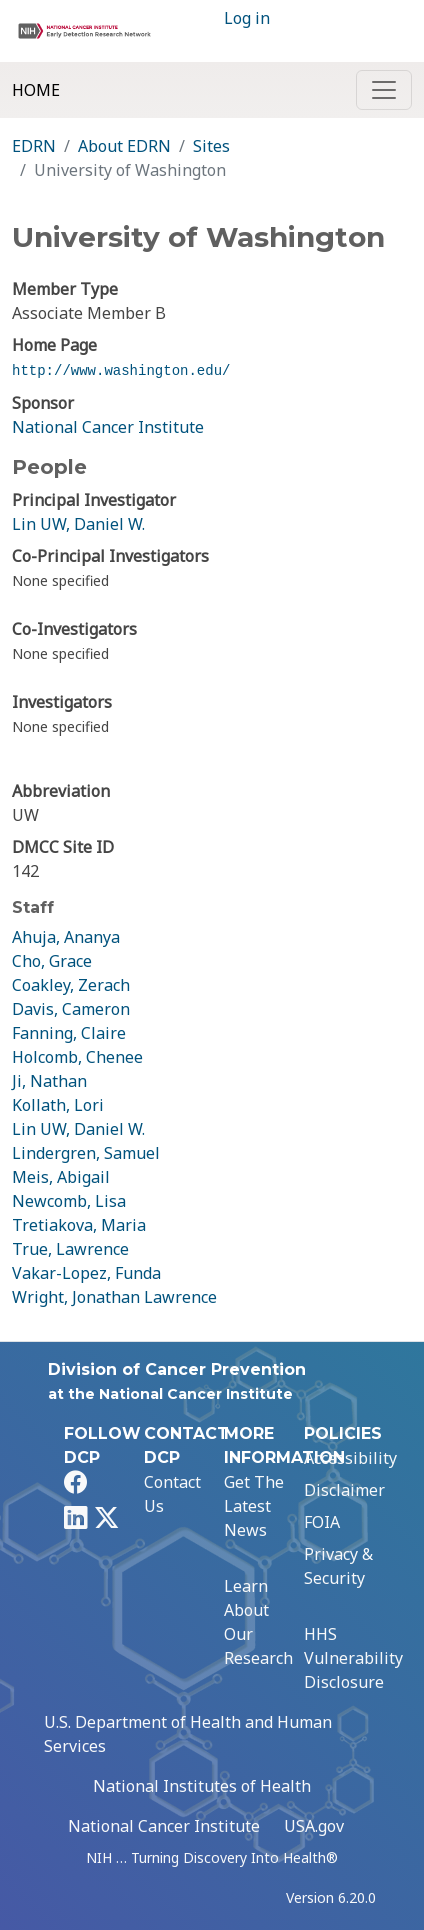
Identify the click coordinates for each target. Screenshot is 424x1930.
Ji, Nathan (49, 1081)
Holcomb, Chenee (77, 1057)
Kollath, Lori (58, 1105)
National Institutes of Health (202, 1786)
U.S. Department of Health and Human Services (188, 1734)
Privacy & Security (338, 1566)
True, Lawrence (70, 1249)
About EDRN (124, 146)
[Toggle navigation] (384, 90)
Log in (247, 18)
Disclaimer (344, 1490)
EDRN (34, 146)
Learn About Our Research (258, 1622)
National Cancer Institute (108, 427)
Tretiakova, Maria (79, 1225)
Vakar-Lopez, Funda (86, 1273)
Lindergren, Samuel (86, 1153)
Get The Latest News (254, 1506)
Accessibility (350, 1458)
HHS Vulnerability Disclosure (353, 1658)
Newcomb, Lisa (69, 1201)
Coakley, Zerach (71, 985)
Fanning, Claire (69, 1033)
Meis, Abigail (61, 1177)
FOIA (322, 1522)
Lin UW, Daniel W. (78, 524)
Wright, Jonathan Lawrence (114, 1297)
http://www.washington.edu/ (121, 371)
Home (36, 90)
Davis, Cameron (71, 1009)
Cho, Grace (52, 961)
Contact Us (172, 1494)
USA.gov (314, 1826)
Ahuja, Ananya (66, 937)
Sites (211, 146)
